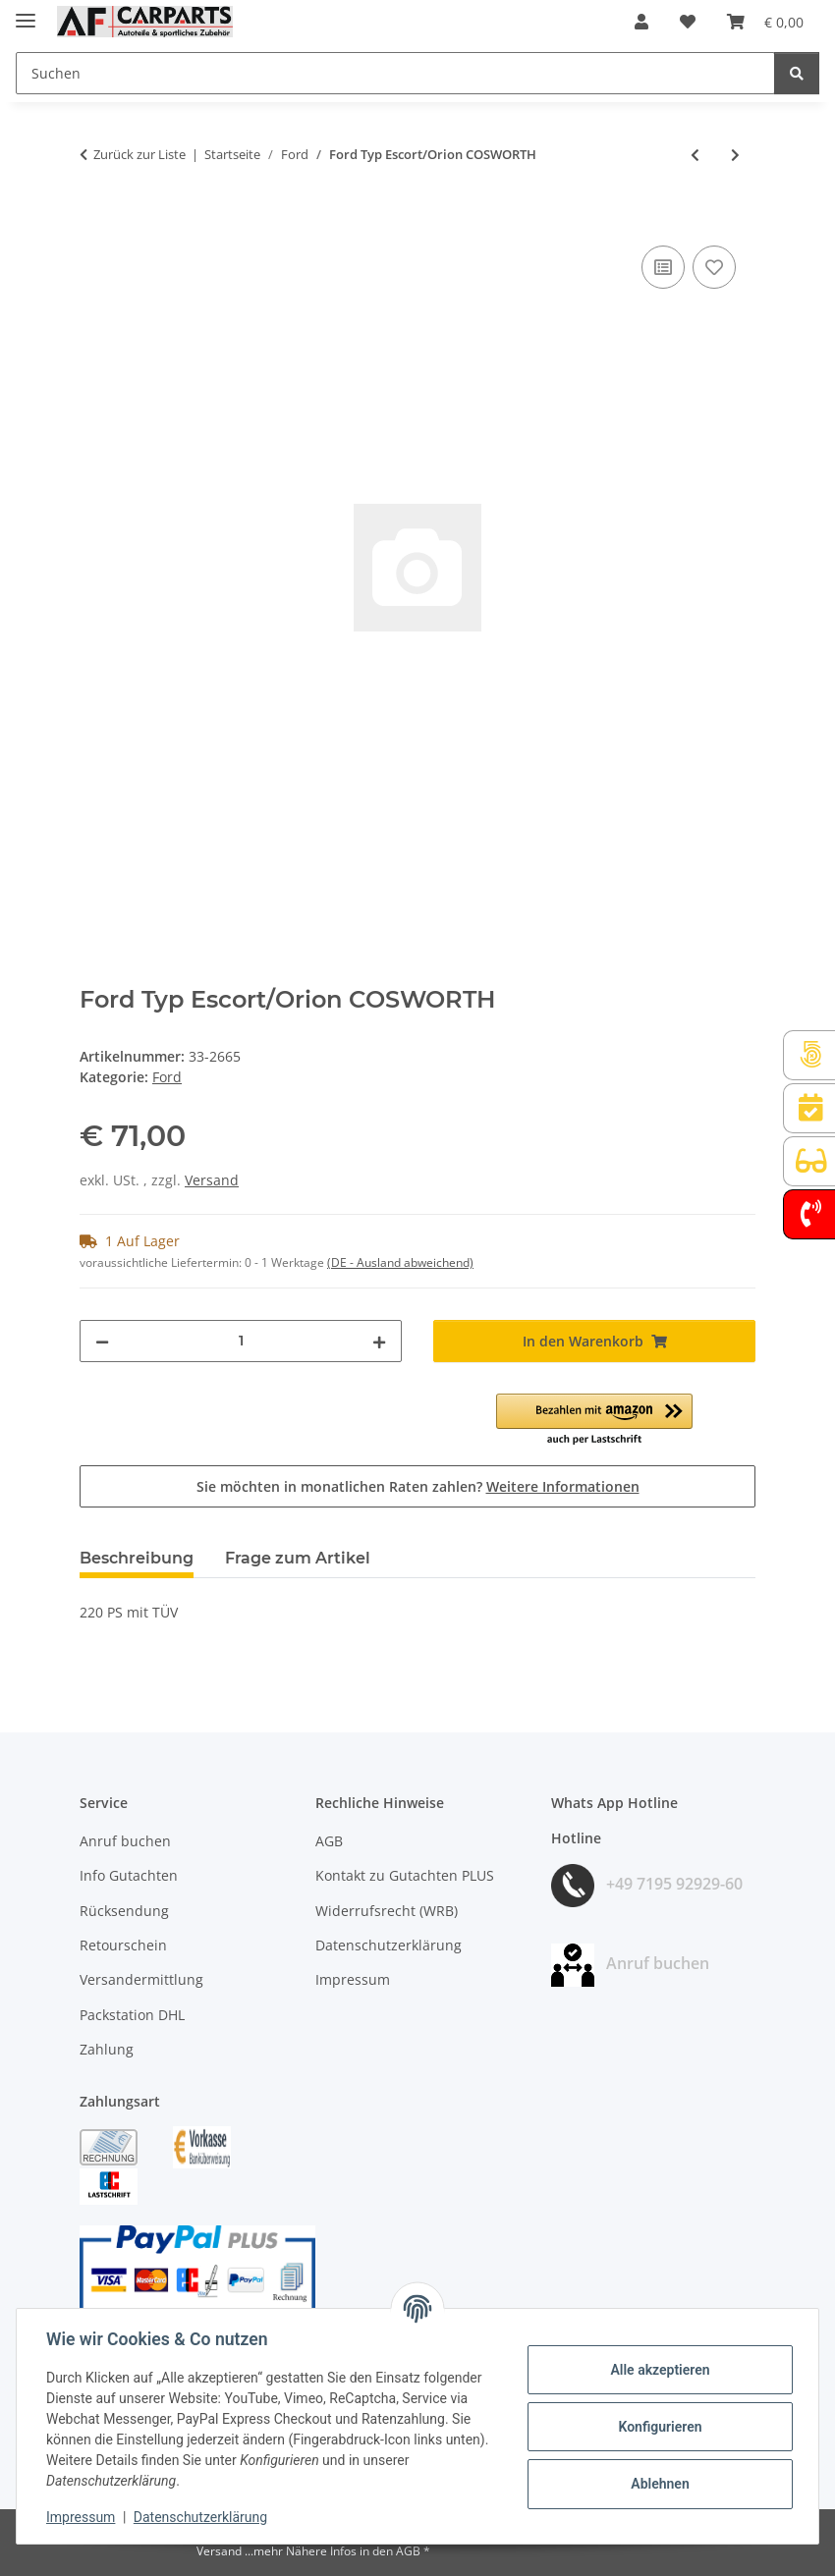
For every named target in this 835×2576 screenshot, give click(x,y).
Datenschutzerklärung (202, 2517)
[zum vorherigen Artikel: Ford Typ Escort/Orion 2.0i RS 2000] (695, 155)
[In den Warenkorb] (95, 219)
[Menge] (241, 1341)
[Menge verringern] (102, 1341)
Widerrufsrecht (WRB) (386, 1910)
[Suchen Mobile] (395, 73)
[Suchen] (796, 73)
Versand (212, 1180)
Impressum (82, 2517)
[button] (641, 21)
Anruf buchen (125, 1841)
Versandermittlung (141, 1979)
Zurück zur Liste (139, 154)
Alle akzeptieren (657, 2370)
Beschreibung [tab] (137, 1558)
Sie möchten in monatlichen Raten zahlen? (418, 1486)
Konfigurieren (657, 2427)
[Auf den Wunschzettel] (714, 267)
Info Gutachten (129, 1875)
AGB (329, 1841)
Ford (167, 1077)
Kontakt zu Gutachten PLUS (404, 1875)
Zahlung (107, 2049)
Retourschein (123, 1945)
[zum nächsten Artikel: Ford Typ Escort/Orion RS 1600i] (735, 155)
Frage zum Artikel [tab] (297, 1558)
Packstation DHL (132, 2014)
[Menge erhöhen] (379, 1341)
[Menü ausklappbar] (25, 12)
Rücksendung (124, 1910)
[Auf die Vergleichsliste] (663, 267)
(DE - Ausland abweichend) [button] (400, 1262)
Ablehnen (658, 2484)
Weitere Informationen (563, 1486)
